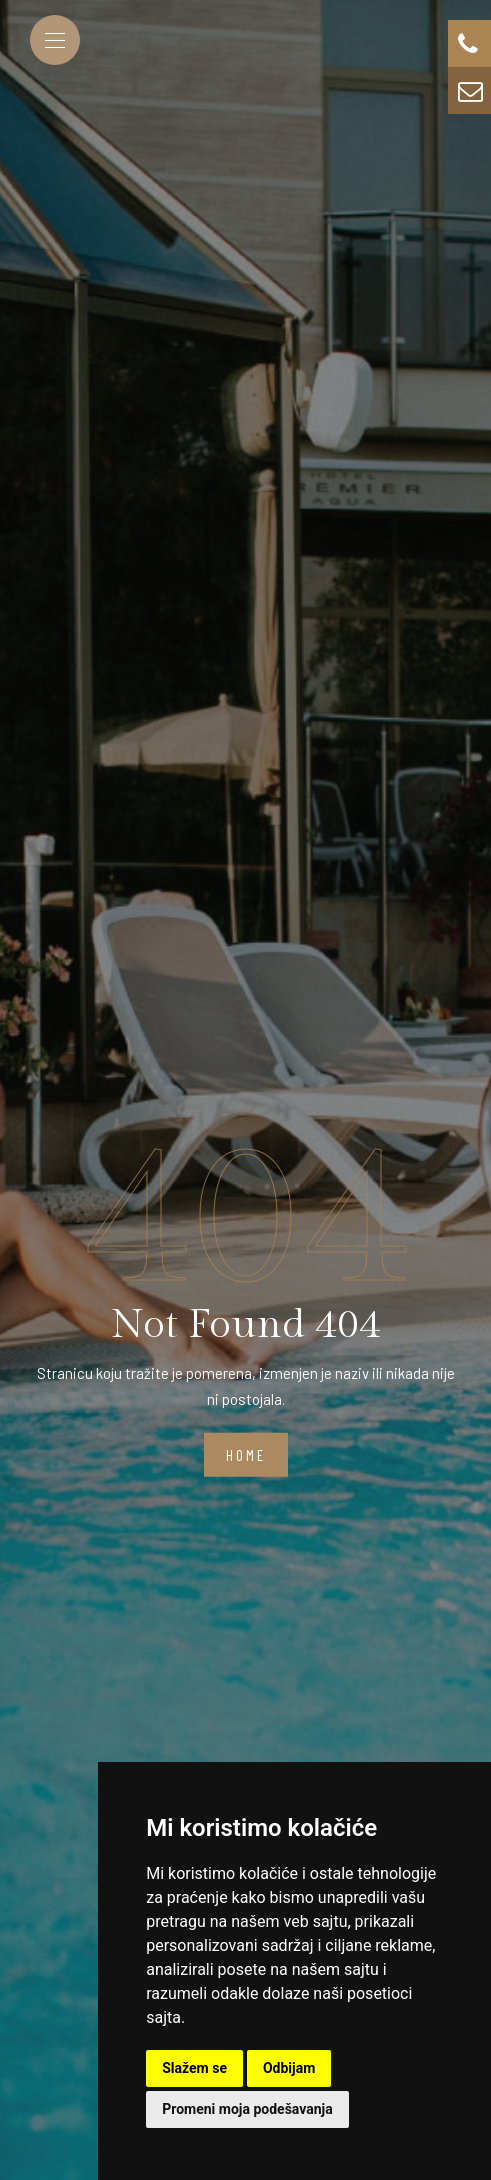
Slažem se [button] (194, 2068)
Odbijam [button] (289, 2068)
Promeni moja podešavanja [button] (247, 2109)
